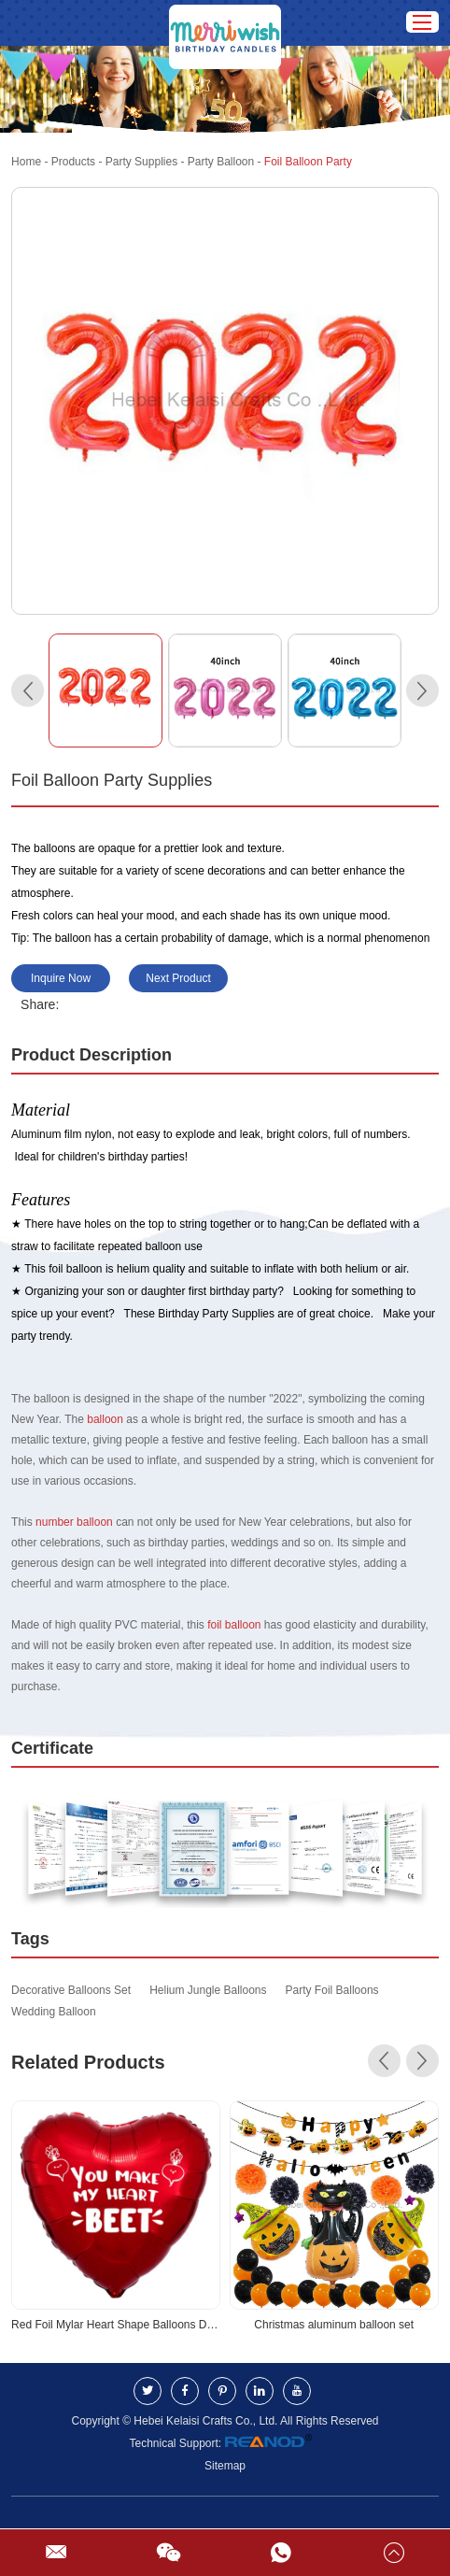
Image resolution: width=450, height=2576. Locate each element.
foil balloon (233, 1624)
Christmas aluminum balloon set (334, 2324)
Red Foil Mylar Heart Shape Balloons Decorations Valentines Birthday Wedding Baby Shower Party (115, 2324)
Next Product (178, 978)
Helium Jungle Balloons (207, 1990)
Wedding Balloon (53, 2011)
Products (73, 161)
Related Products (87, 2062)
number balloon (74, 1522)
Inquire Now (61, 978)
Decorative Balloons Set (71, 1990)
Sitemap (225, 2465)
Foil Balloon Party (308, 161)
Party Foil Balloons (332, 1990)
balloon (105, 1419)
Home (26, 161)
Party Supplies (141, 161)
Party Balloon (221, 161)
